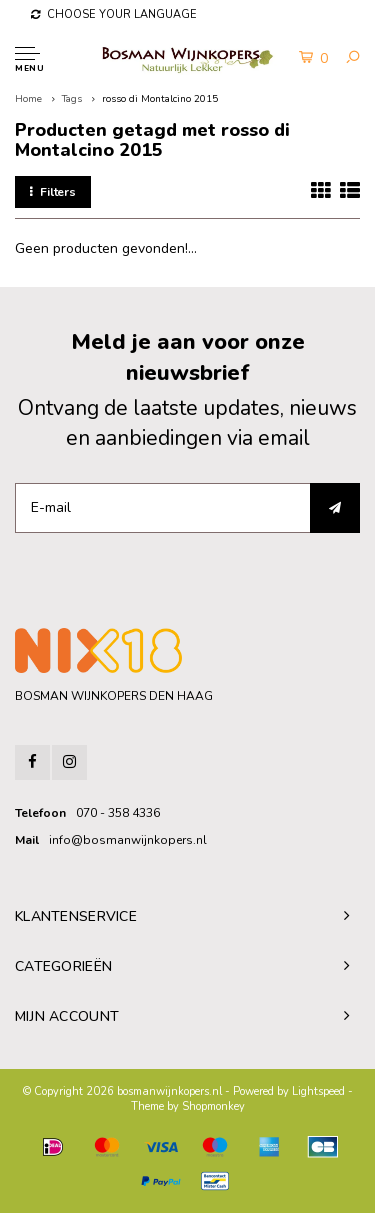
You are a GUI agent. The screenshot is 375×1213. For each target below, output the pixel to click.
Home (28, 99)
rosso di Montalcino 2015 (160, 99)
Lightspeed (318, 1091)
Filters (53, 192)
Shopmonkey (213, 1106)
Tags (72, 99)
